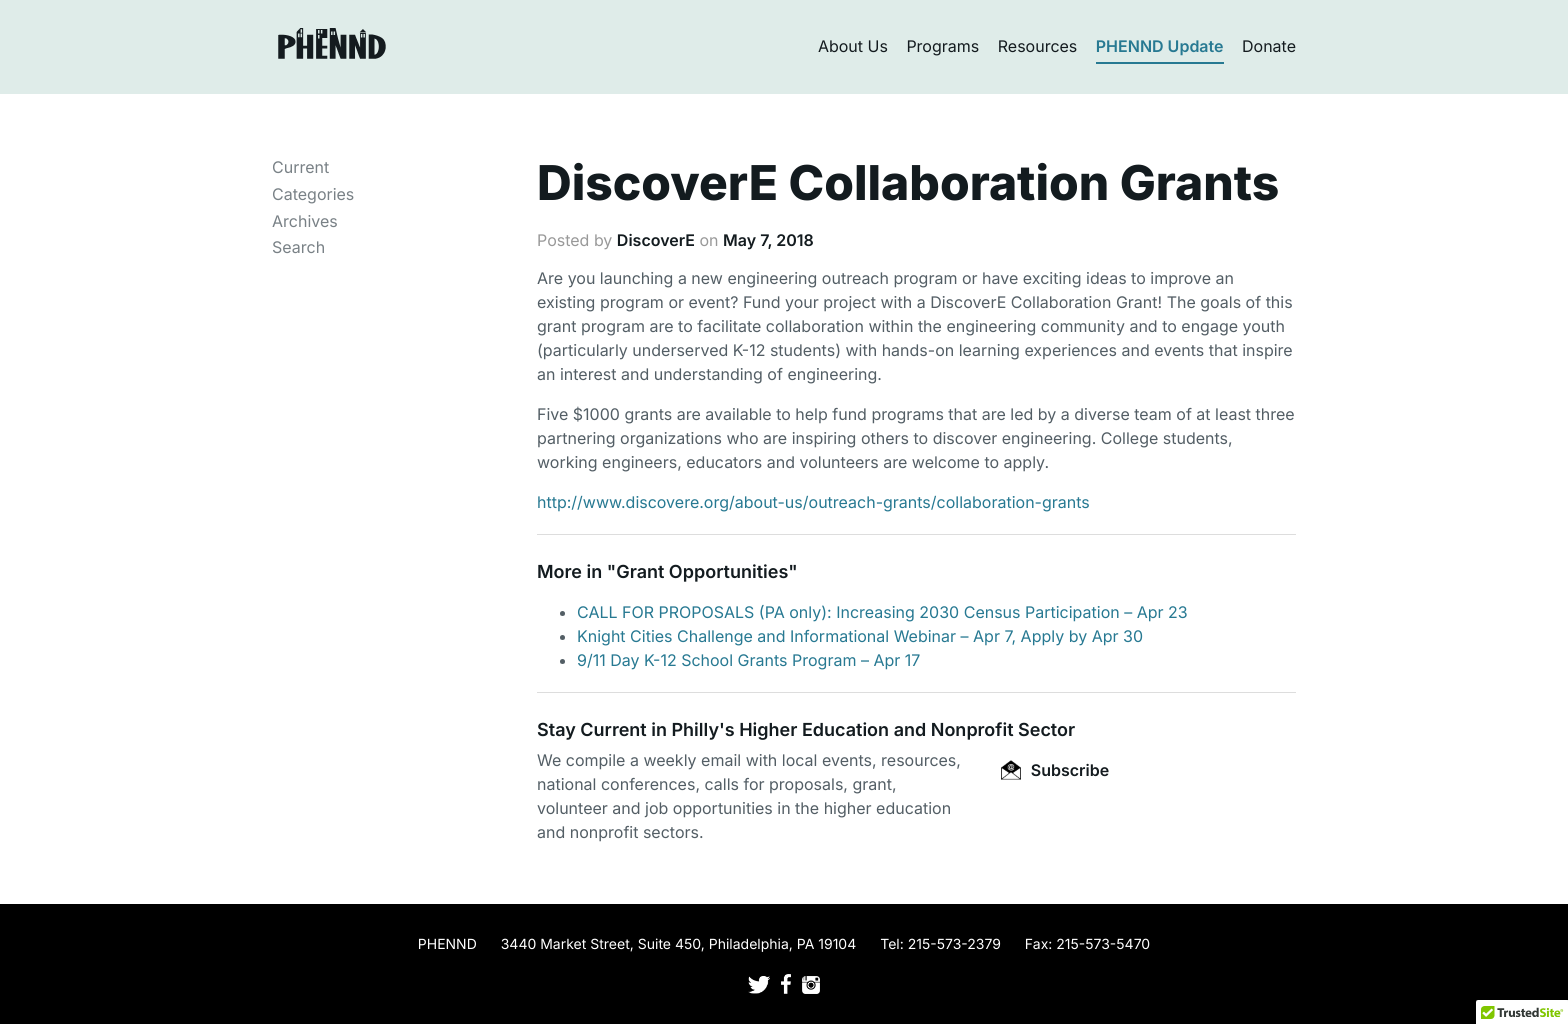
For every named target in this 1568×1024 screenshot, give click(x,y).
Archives (305, 221)
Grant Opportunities (702, 572)
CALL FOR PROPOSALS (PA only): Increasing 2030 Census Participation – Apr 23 (882, 612)
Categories (313, 194)
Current (300, 167)
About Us (853, 46)
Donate (1269, 46)
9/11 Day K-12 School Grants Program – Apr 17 (748, 660)
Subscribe (1055, 770)
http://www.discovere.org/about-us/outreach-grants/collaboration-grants (813, 502)
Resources (1038, 46)
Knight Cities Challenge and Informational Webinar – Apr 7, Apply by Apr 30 (860, 636)
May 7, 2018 (768, 240)
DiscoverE (656, 240)
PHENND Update (1160, 46)
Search (298, 247)
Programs (942, 46)
